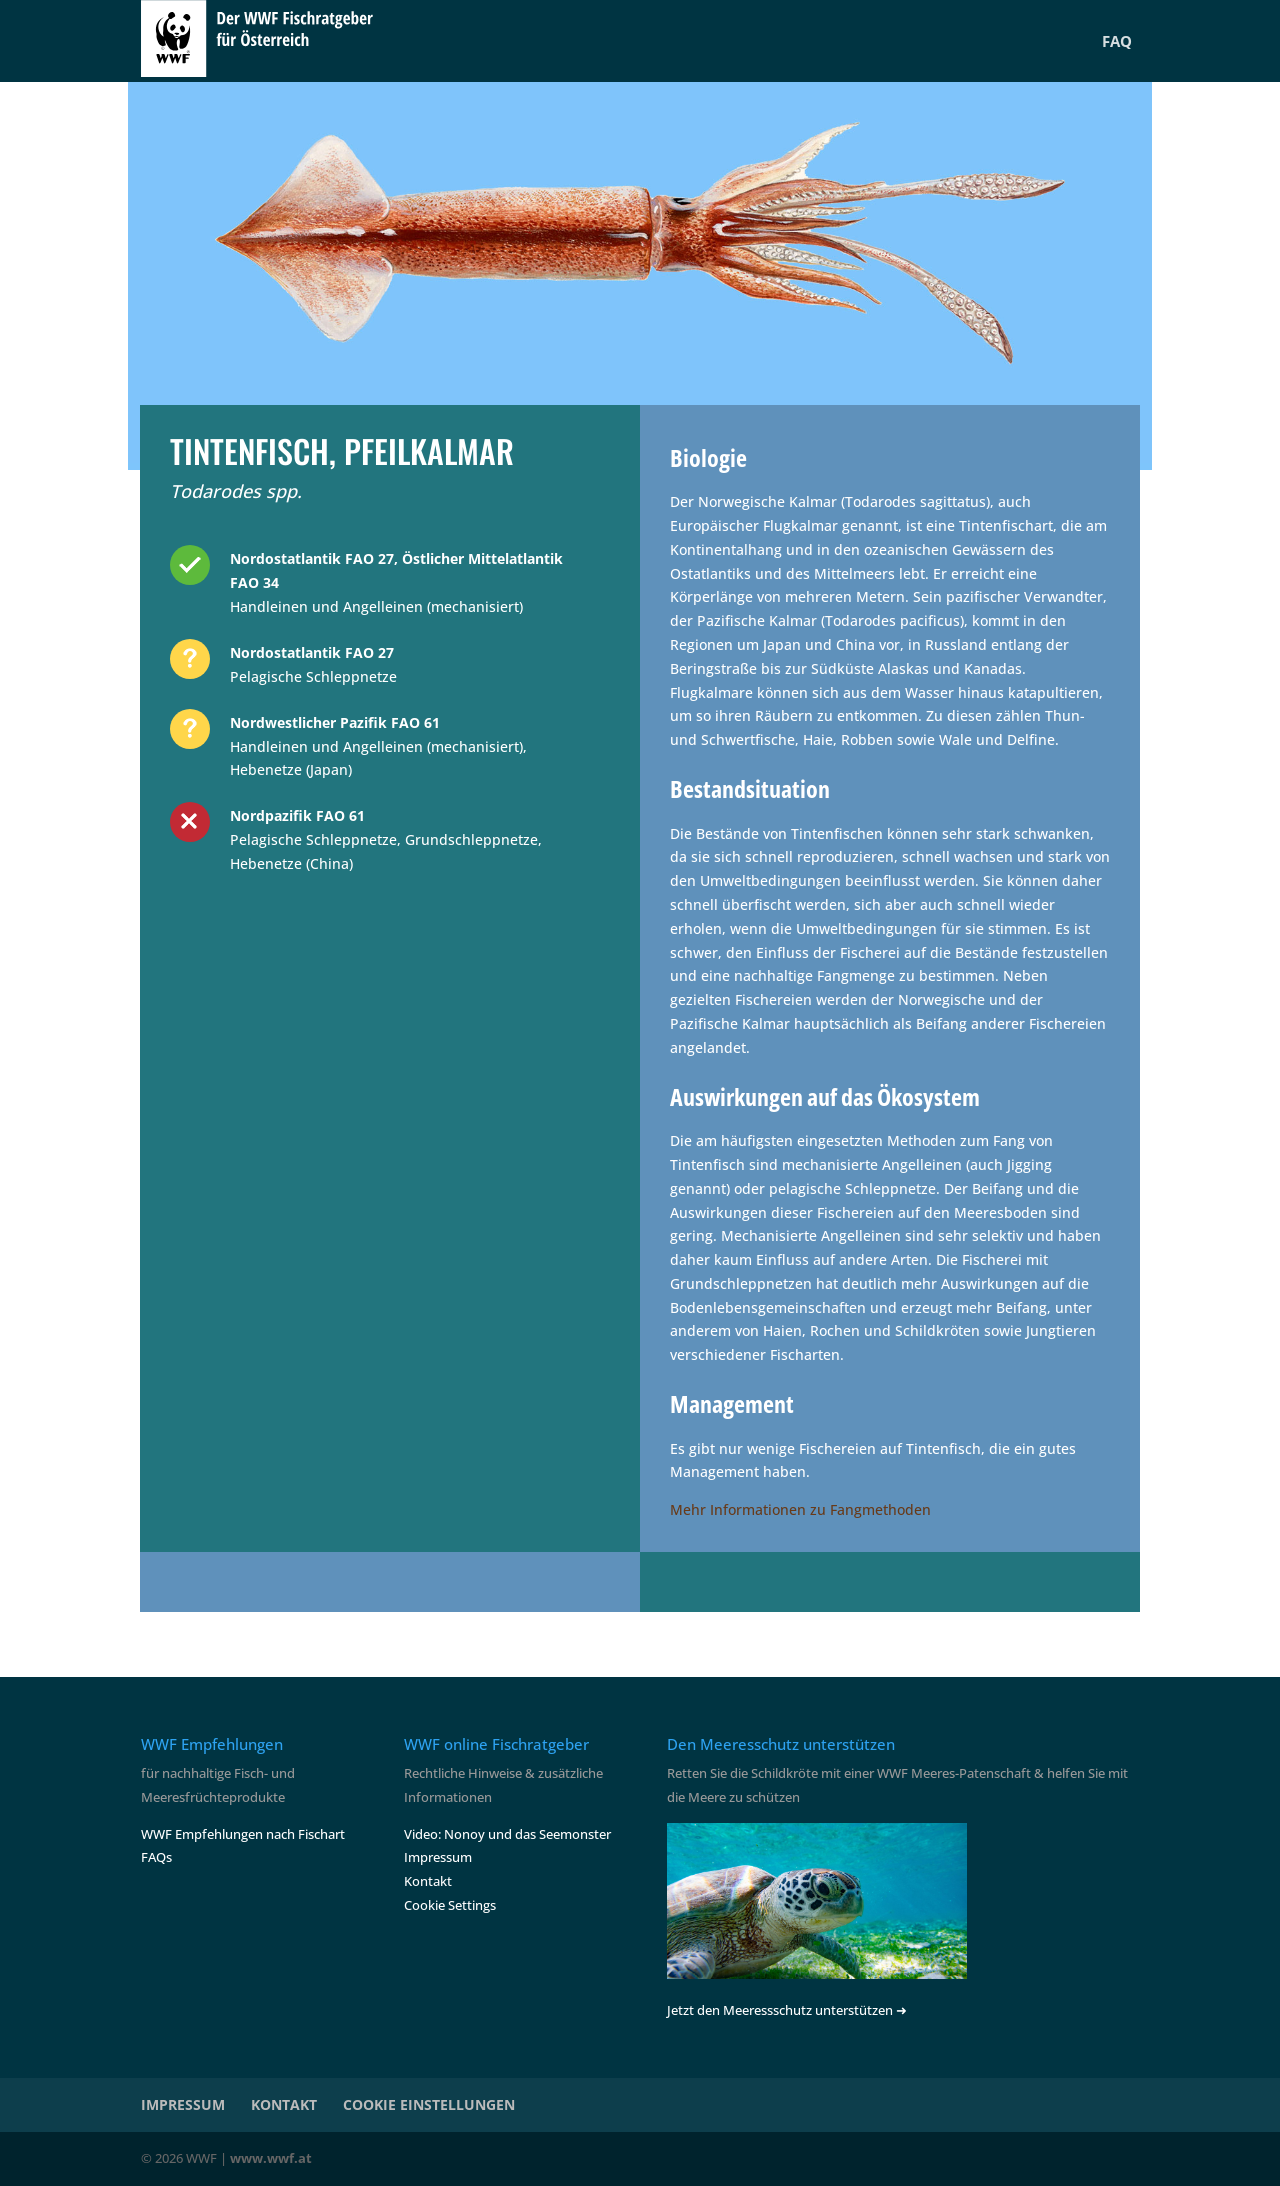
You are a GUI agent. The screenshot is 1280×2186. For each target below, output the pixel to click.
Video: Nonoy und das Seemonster (507, 1834)
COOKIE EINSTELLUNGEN (429, 2104)
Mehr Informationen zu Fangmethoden (800, 1509)
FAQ (1117, 41)
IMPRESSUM (183, 2104)
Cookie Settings (450, 1905)
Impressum (438, 1857)
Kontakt (428, 1881)
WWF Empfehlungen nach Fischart (243, 1834)
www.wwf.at (271, 2158)
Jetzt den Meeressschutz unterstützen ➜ (787, 2010)
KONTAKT (284, 2104)
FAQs (156, 1857)
